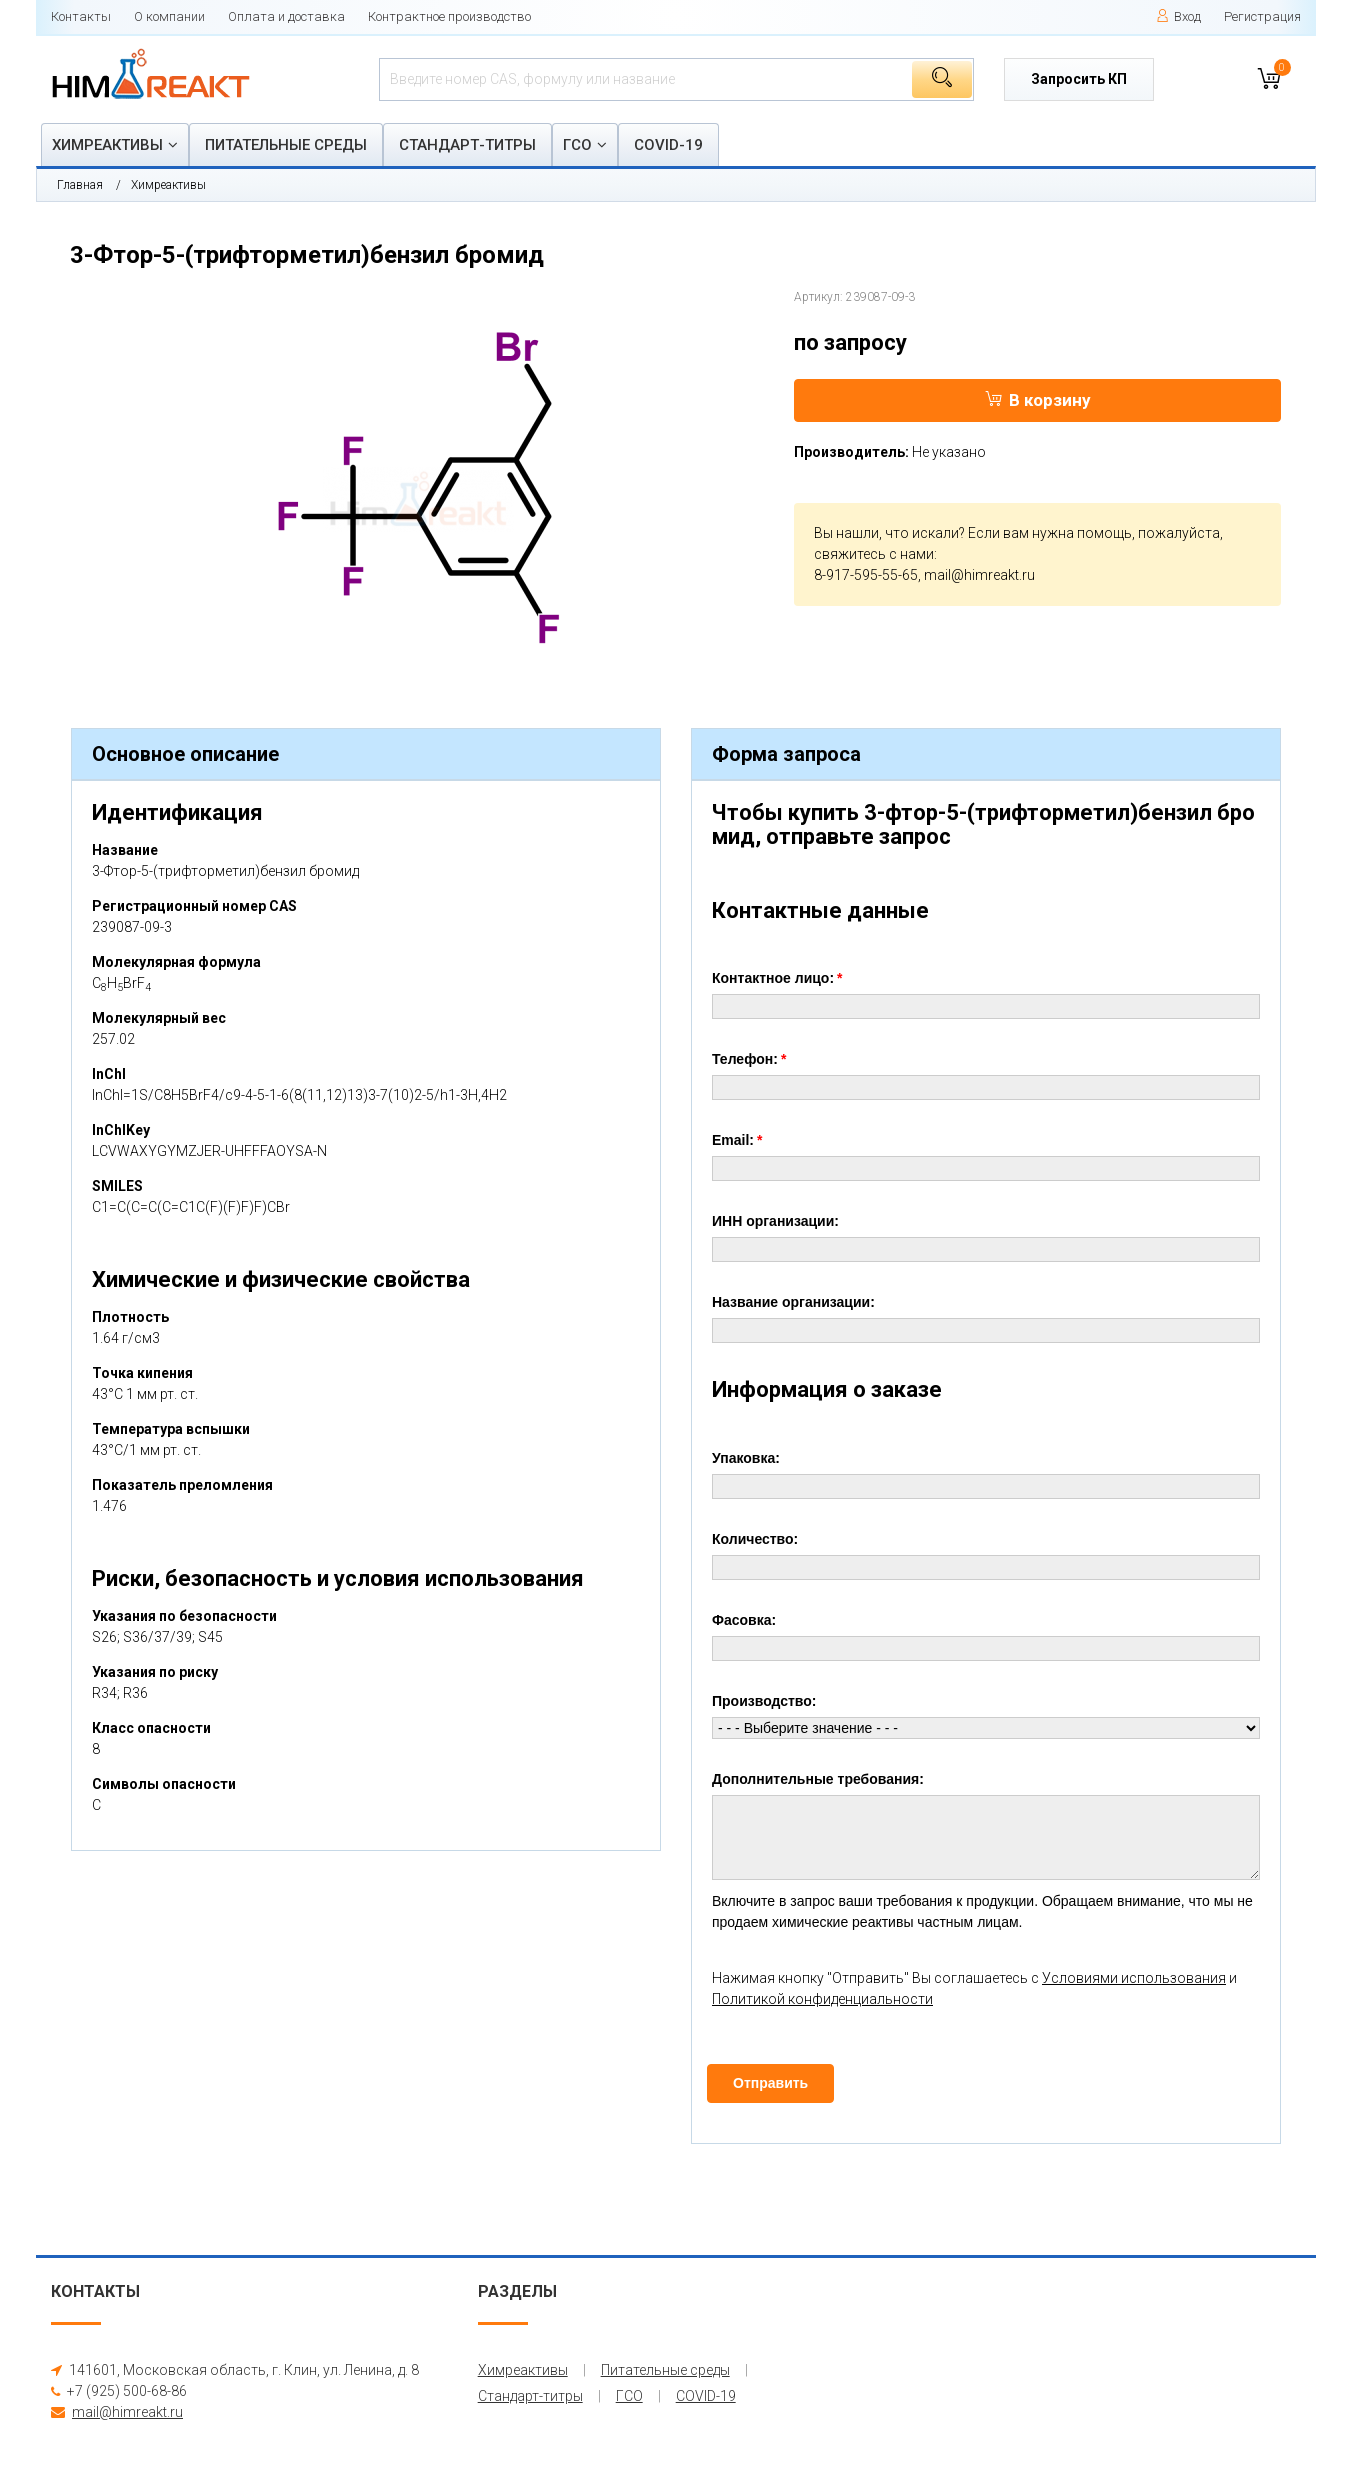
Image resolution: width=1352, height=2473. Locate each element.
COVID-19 (668, 145)
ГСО (577, 145)
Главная (80, 185)
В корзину (1038, 400)
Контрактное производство (449, 16)
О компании (169, 16)
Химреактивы (107, 145)
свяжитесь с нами (874, 554)
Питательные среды (286, 145)
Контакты (81, 16)
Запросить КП (1079, 79)
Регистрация (1262, 16)
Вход (1178, 16)
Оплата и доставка (286, 16)
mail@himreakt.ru (979, 575)
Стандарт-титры (467, 145)
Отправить (770, 2083)
